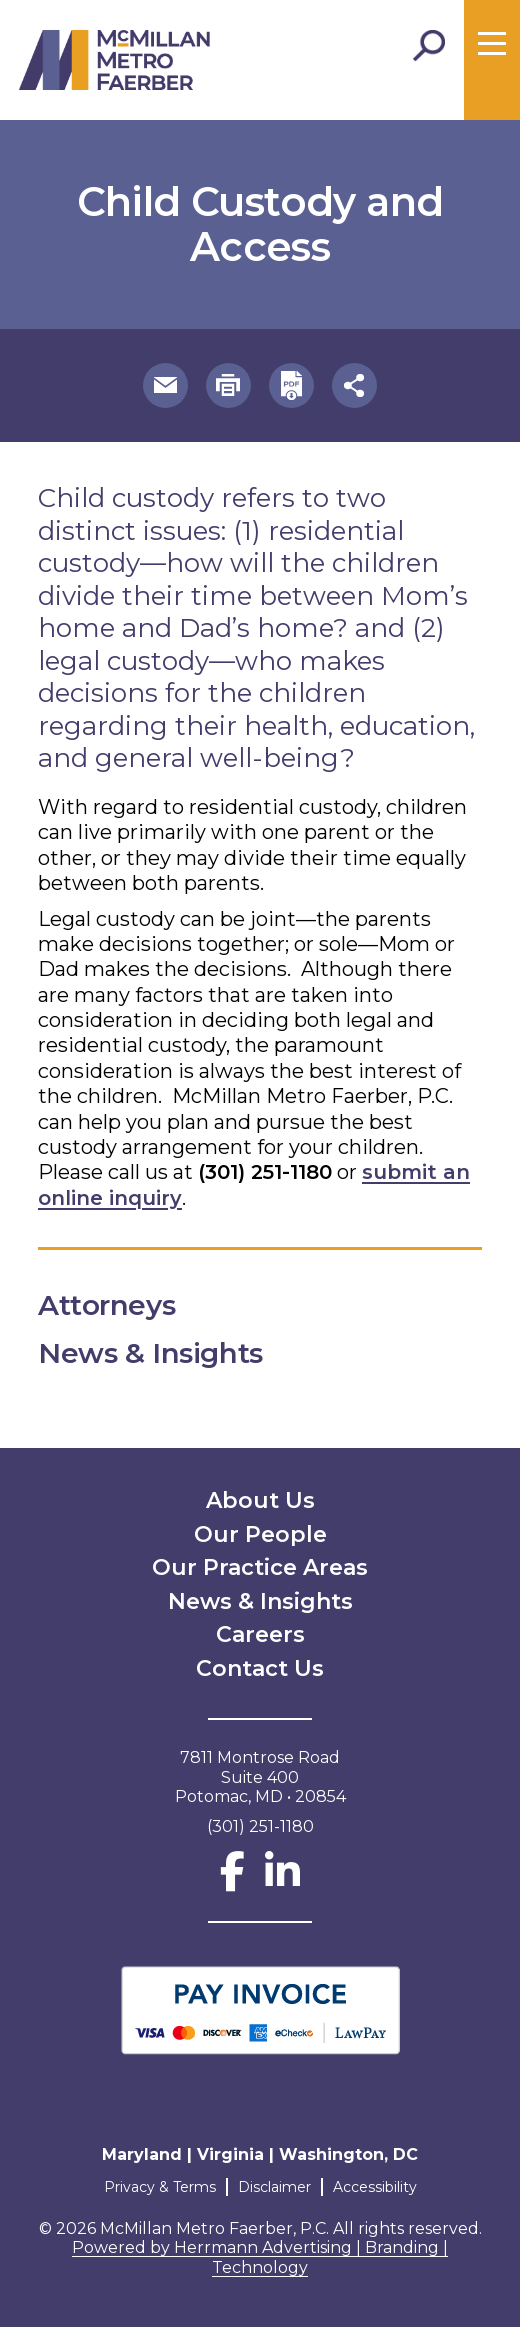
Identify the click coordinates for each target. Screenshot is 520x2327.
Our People (260, 1534)
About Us (260, 1500)
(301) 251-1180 (265, 1172)
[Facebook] (232, 1880)
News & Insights (260, 1601)
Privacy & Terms (160, 2187)
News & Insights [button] (167, 1353)
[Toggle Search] (429, 46)
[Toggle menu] (492, 44)
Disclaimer (274, 2187)
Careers (260, 1634)
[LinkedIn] (282, 1880)
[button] (165, 385)
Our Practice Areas (260, 1567)
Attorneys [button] (123, 1305)
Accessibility (375, 2187)
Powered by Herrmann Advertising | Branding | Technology (260, 2257)
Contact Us (260, 1668)
